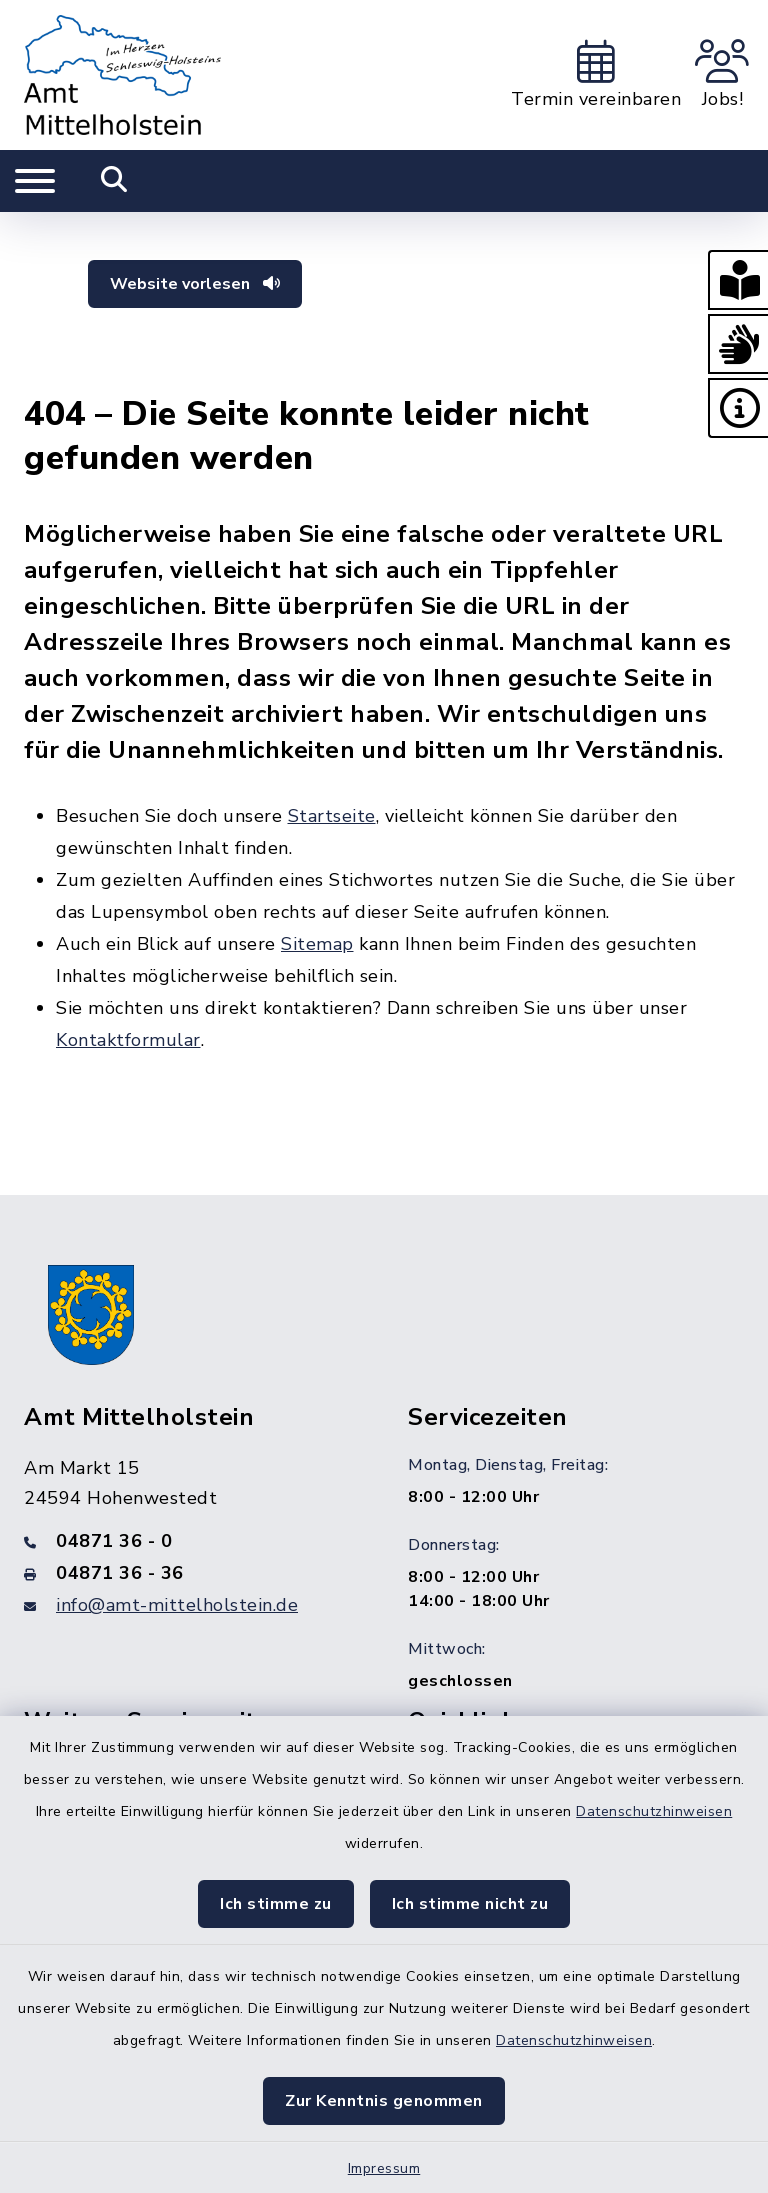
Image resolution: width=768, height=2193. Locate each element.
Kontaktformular (128, 1040)
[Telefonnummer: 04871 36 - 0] (192, 1541)
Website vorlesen (195, 284)
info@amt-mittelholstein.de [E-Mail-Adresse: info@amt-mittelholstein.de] (177, 1605)
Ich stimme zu (276, 1904)
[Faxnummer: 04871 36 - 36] (192, 1573)
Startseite (332, 816)
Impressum (384, 2168)
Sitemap (317, 944)
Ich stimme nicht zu (470, 1904)
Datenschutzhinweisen (654, 1811)
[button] (738, 280)
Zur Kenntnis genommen (384, 2101)
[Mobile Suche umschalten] (114, 181)
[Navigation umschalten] (35, 181)
